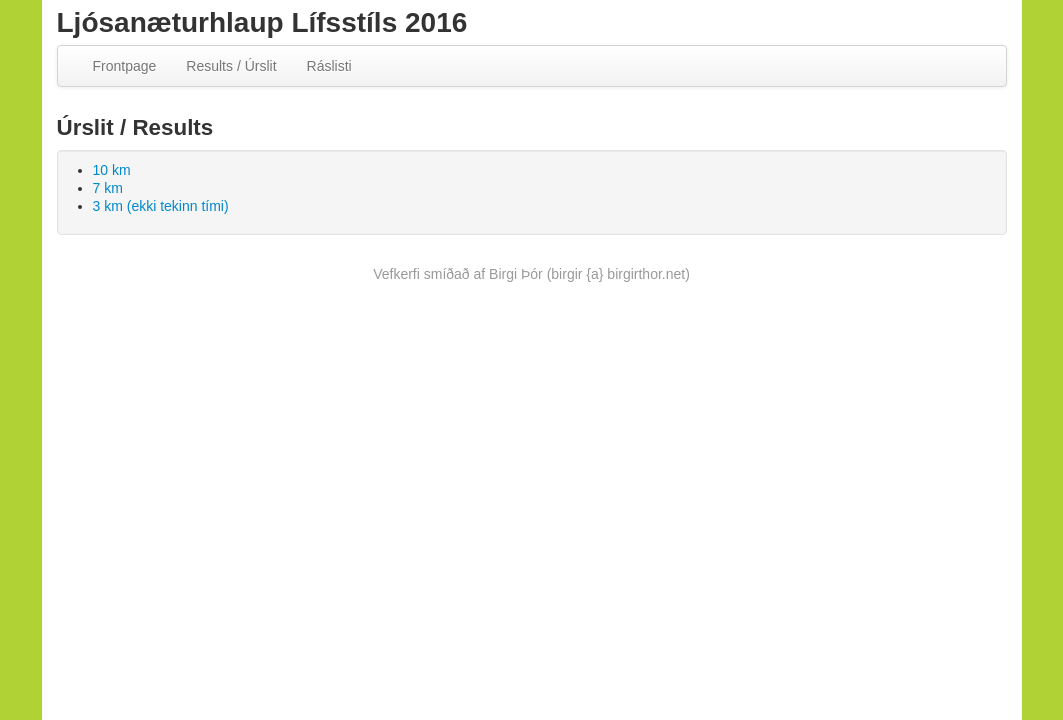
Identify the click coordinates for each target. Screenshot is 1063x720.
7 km (108, 188)
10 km (112, 170)
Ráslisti (329, 66)
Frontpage (125, 66)
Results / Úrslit (231, 66)
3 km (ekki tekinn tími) (161, 206)
